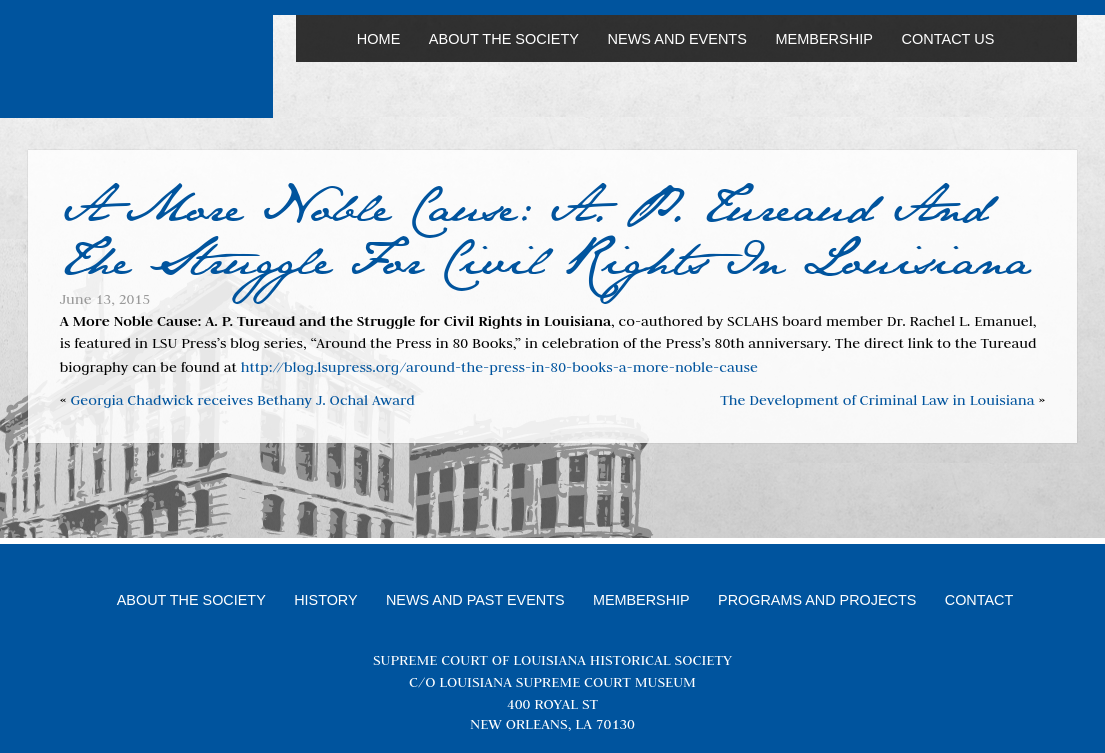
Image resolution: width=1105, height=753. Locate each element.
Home (379, 39)
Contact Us (947, 39)
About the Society (504, 39)
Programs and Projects (817, 600)
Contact (979, 600)
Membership (824, 39)
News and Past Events (475, 600)
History (325, 600)
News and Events (677, 39)
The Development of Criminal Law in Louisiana (877, 400)
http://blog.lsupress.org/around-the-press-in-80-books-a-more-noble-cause (499, 367)
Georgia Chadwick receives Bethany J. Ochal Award (242, 400)
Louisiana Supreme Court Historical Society (150, 67)
